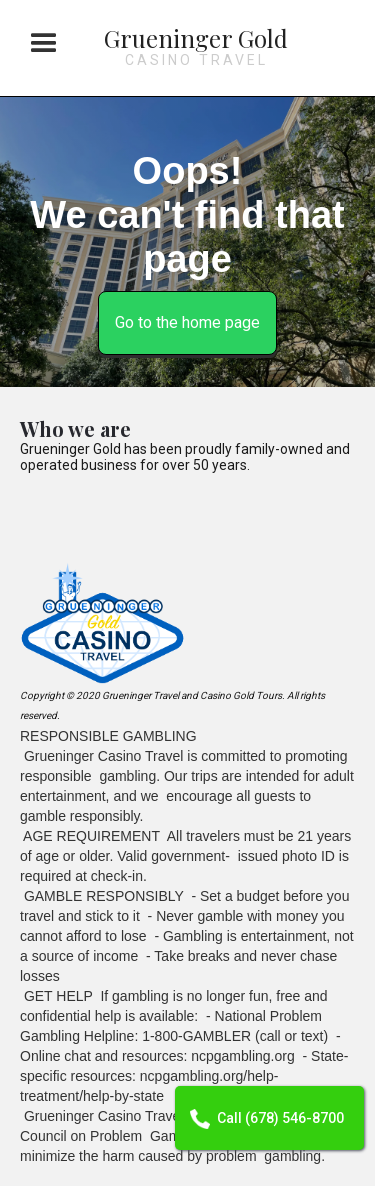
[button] (44, 44)
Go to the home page (187, 322)
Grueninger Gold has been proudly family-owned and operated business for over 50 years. (185, 457)
